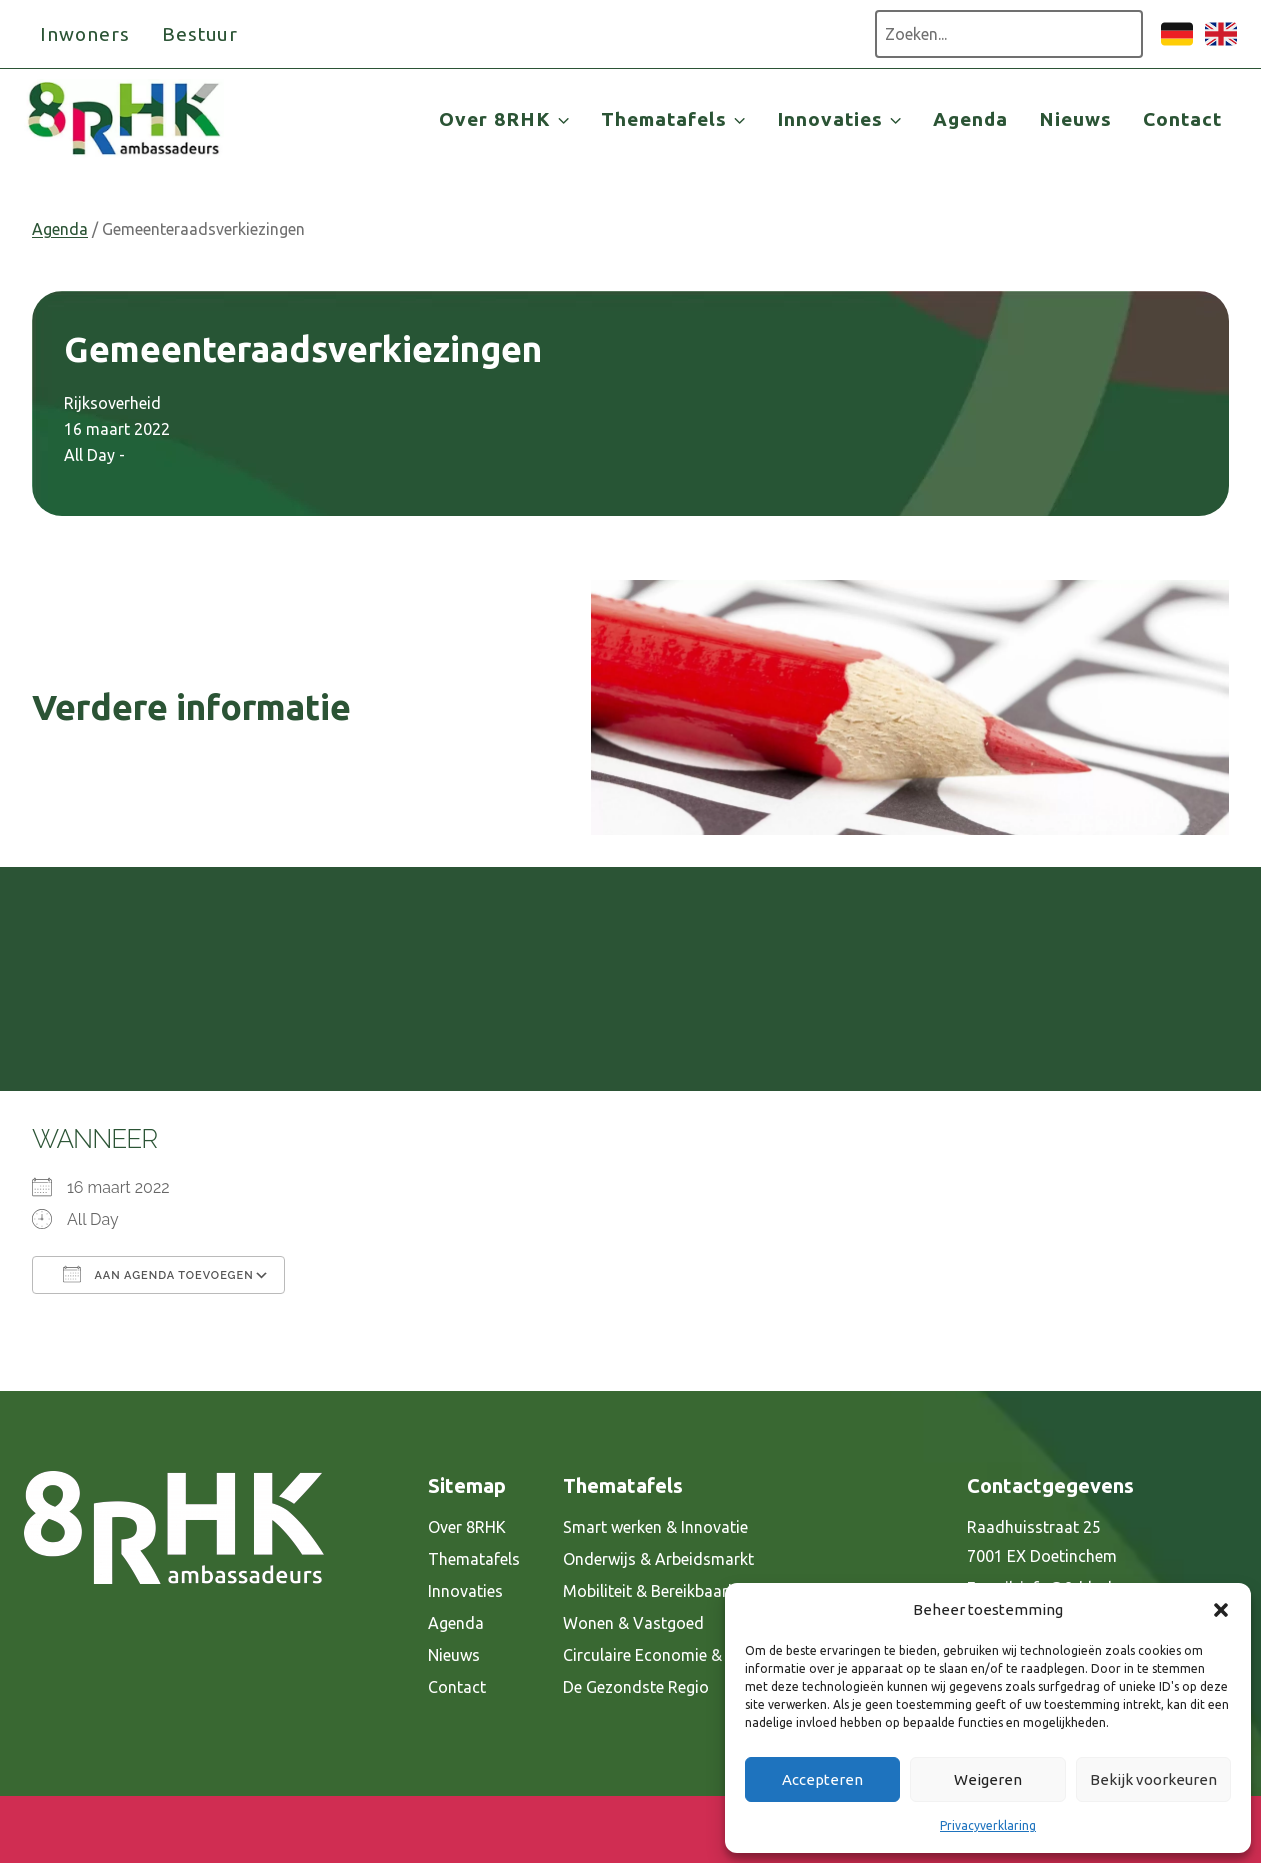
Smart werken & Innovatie (655, 1527)
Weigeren (988, 1779)
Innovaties (465, 1591)
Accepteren (822, 1779)
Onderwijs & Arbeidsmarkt (658, 1559)
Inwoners (85, 34)
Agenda (970, 119)
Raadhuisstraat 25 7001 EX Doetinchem (1042, 1541)
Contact (1182, 119)
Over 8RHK (467, 1527)
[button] (1221, 1610)
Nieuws (1075, 119)
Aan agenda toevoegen (158, 1274)
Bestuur (200, 34)
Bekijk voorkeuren (1153, 1779)
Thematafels (474, 1559)
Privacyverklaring (988, 1825)
